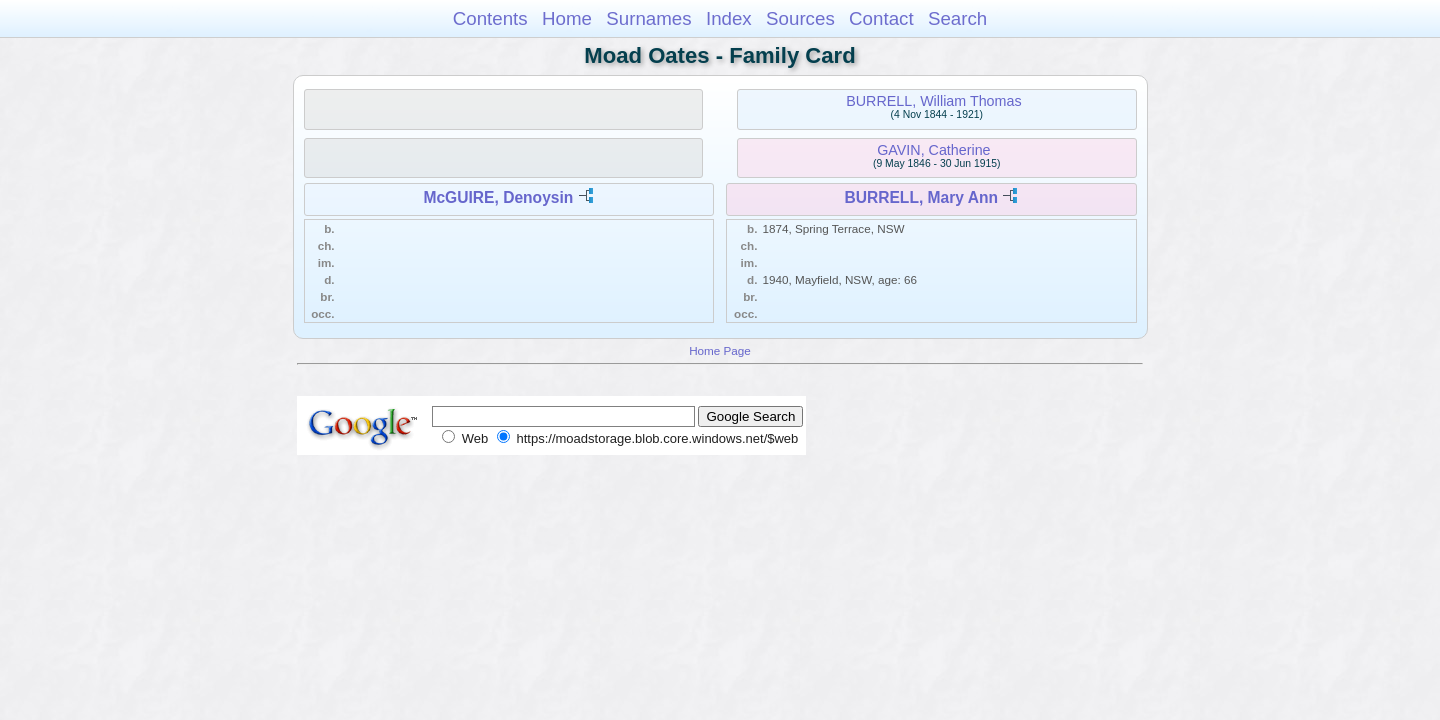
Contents (490, 18)
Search (957, 18)
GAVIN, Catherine (933, 150)
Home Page (720, 350)
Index (729, 18)
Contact (881, 18)
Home (567, 18)
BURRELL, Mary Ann (921, 197)
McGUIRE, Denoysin (498, 197)
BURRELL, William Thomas (933, 101)
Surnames (648, 18)
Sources (800, 18)
